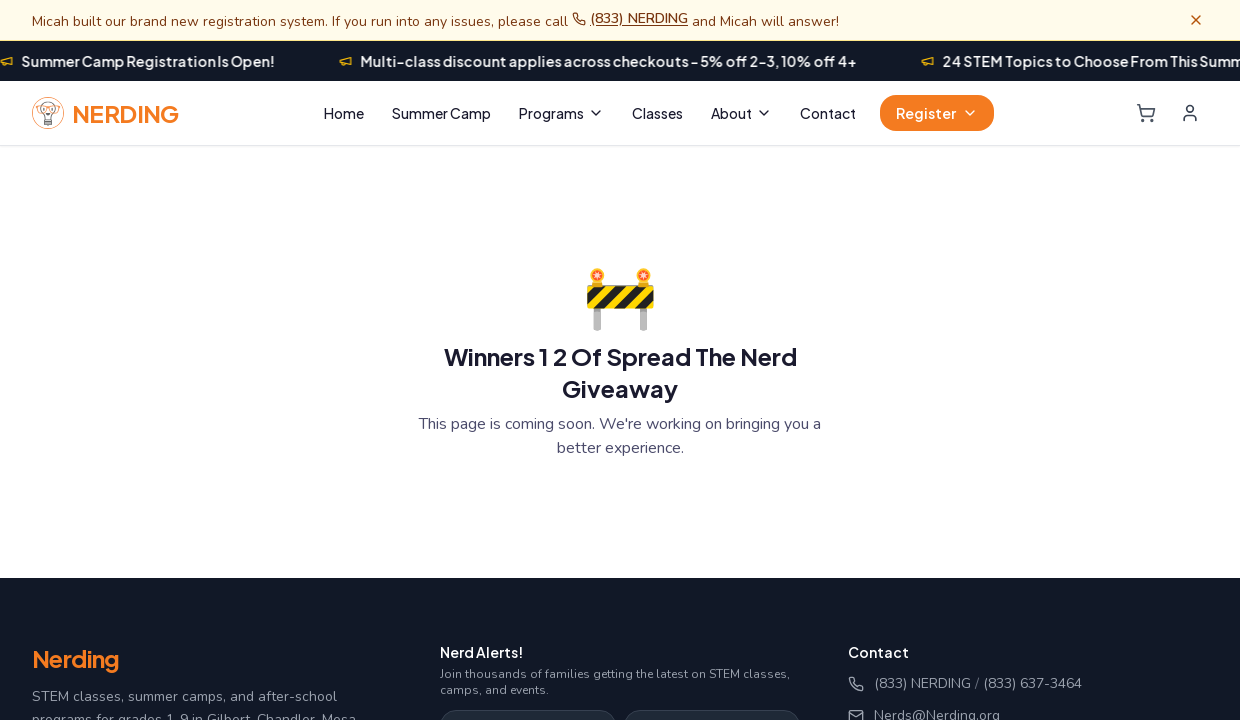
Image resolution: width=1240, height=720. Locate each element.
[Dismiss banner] (1196, 20)
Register (937, 113)
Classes (657, 113)
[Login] (1190, 113)
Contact (828, 113)
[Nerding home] (105, 113)
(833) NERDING (630, 18)
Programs (561, 113)
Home (344, 113)
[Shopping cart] (1146, 113)
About (741, 113)
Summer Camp (441, 113)
